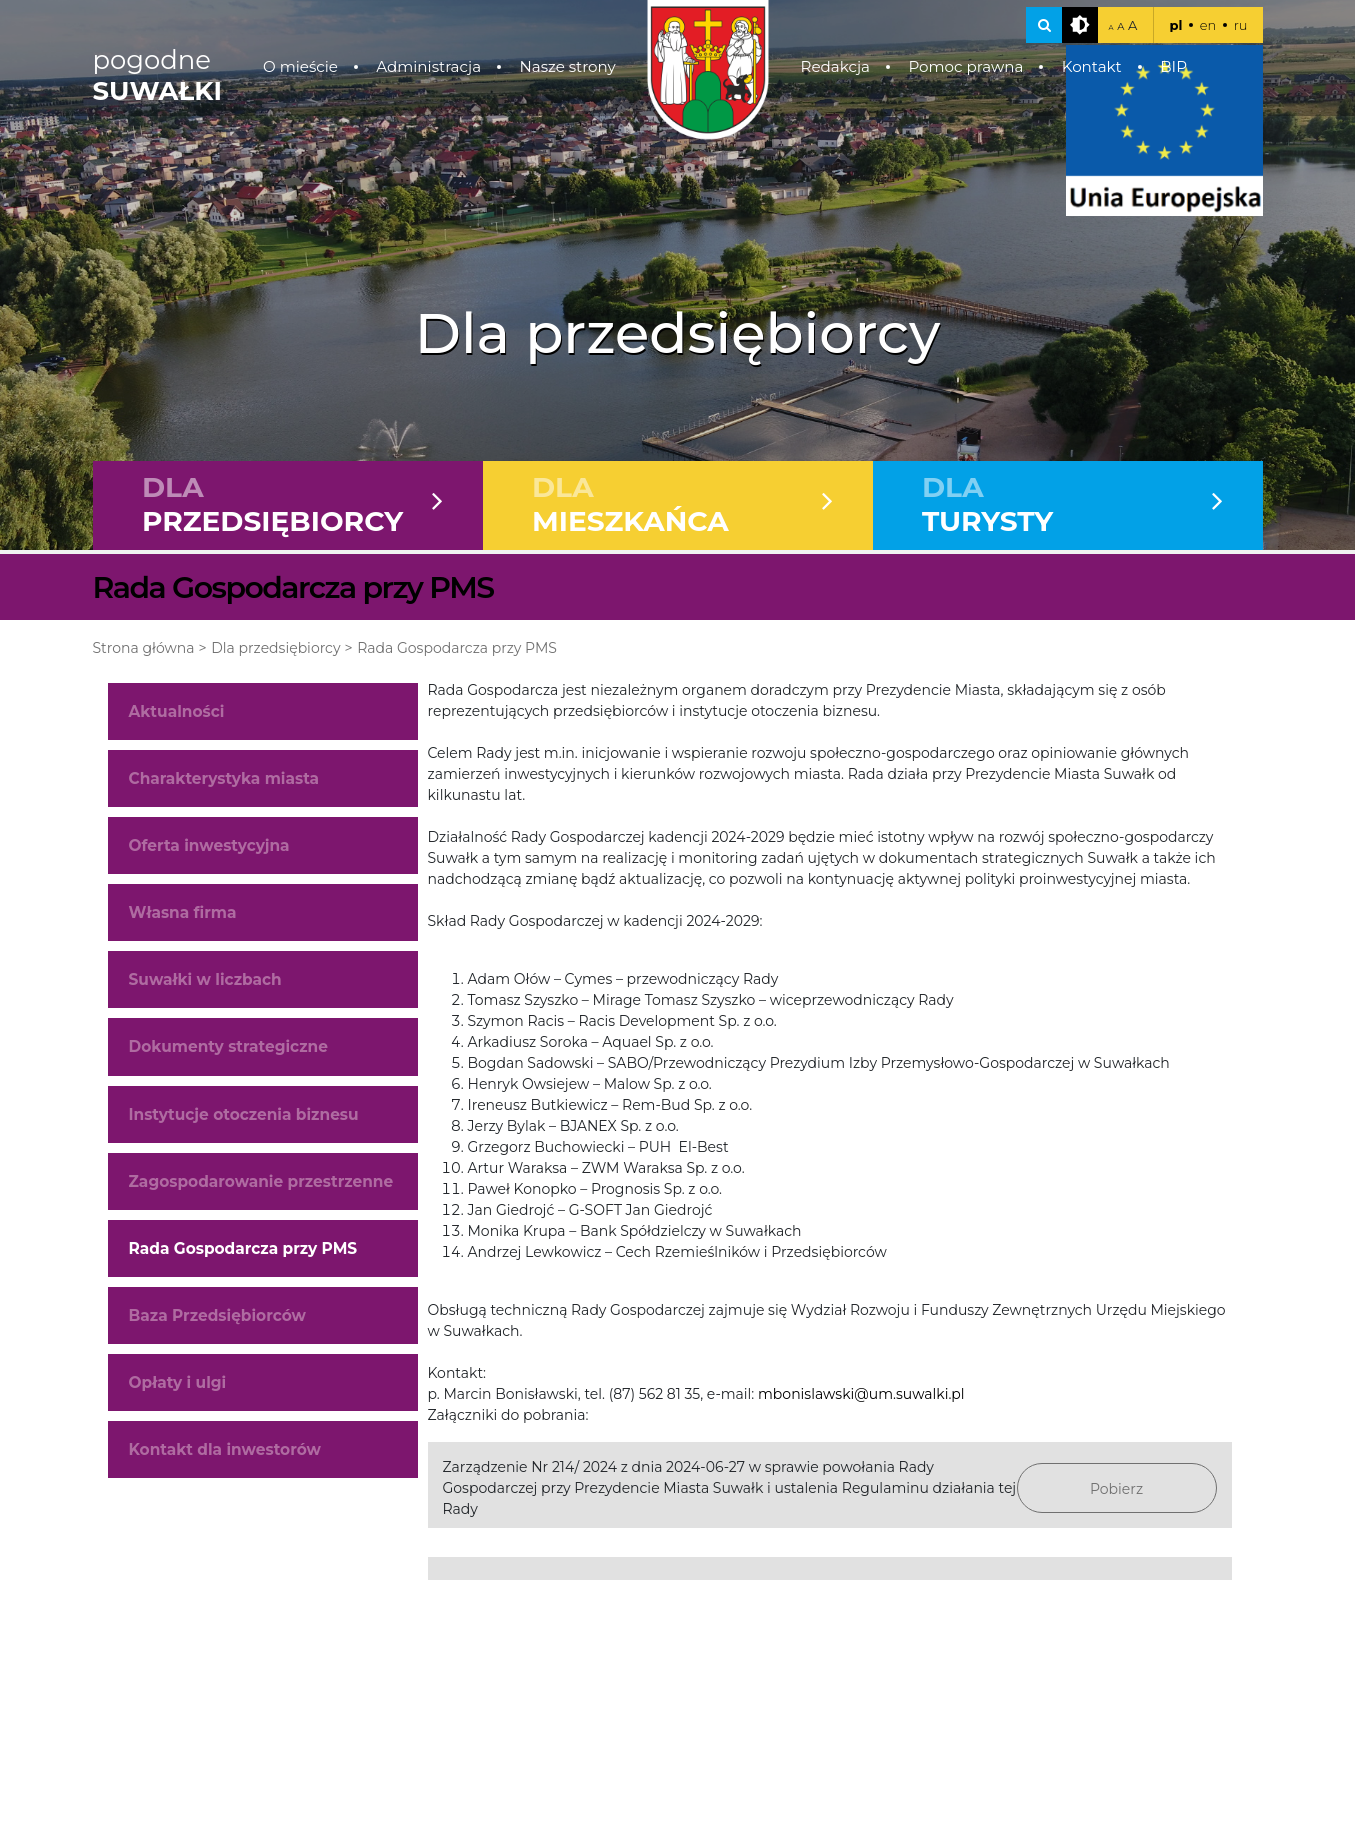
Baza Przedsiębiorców (217, 1315)
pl (1175, 25)
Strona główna (144, 648)
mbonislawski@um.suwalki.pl (861, 1394)
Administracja (428, 66)
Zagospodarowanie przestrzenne (261, 1181)
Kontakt (1092, 66)
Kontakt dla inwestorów (225, 1449)
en (1208, 25)
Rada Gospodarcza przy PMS (457, 648)
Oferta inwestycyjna (209, 845)
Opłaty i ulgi (178, 1382)
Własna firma (183, 912)
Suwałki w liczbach (205, 979)
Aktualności (177, 711)
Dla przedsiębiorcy (275, 648)
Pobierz (1116, 1489)
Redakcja (835, 66)
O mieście (300, 66)
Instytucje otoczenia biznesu (244, 1114)
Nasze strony (567, 66)
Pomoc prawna (965, 66)
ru (1241, 25)
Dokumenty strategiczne (228, 1046)
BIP (1173, 66)
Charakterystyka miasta (224, 778)
